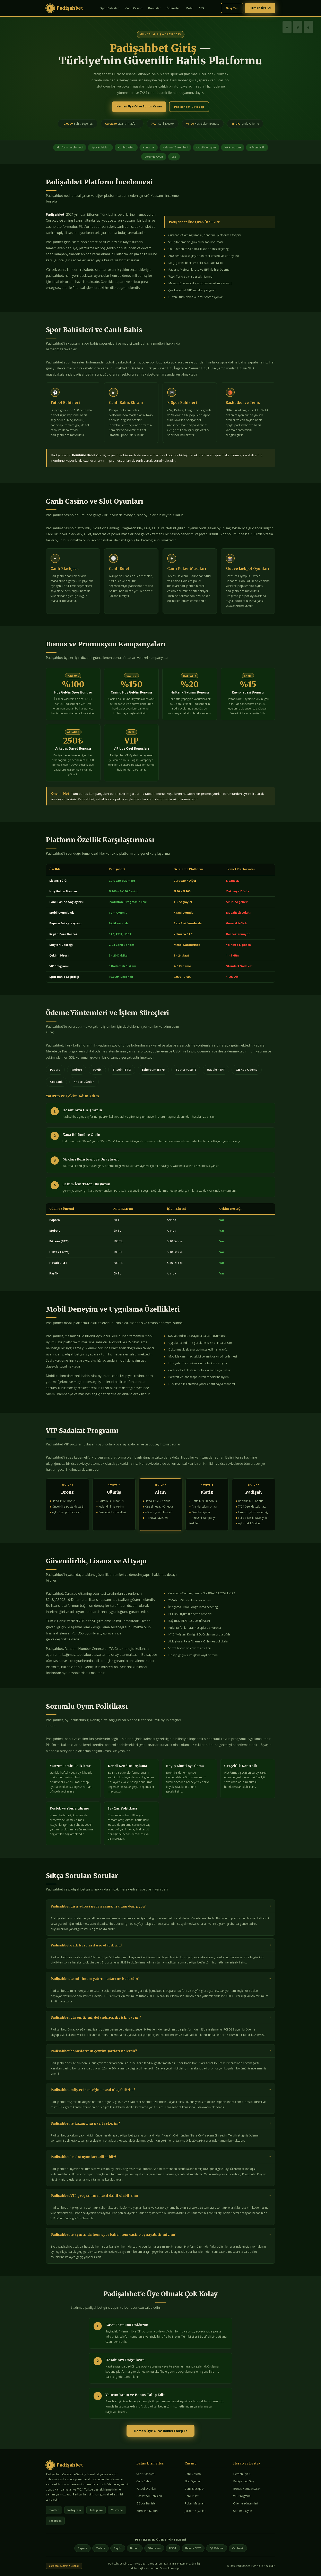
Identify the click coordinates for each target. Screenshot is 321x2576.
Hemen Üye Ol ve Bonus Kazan (139, 106)
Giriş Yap (232, 8)
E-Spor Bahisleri (146, 2503)
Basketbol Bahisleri (149, 2496)
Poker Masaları (195, 2503)
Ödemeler (173, 8)
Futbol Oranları (146, 2489)
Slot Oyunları (193, 2481)
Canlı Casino (133, 8)
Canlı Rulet (192, 2496)
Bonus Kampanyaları (247, 2489)
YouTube (117, 2510)
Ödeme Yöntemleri (175, 147)
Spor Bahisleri (110, 8)
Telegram (96, 2510)
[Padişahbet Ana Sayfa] (64, 8)
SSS (201, 8)
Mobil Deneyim (206, 147)
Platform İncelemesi (70, 147)
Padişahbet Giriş (243, 2481)
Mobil (189, 8)
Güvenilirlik (257, 147)
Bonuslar (154, 8)
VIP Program (232, 147)
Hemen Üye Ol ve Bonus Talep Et (160, 2431)
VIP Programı (242, 2496)
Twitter (54, 2510)
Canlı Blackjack (194, 2489)
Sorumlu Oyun (154, 156)
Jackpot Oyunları (195, 2511)
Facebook (55, 2520)
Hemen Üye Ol (260, 8)
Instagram (74, 2510)
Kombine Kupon (147, 2511)
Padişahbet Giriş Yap (189, 107)
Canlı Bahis (143, 2481)
